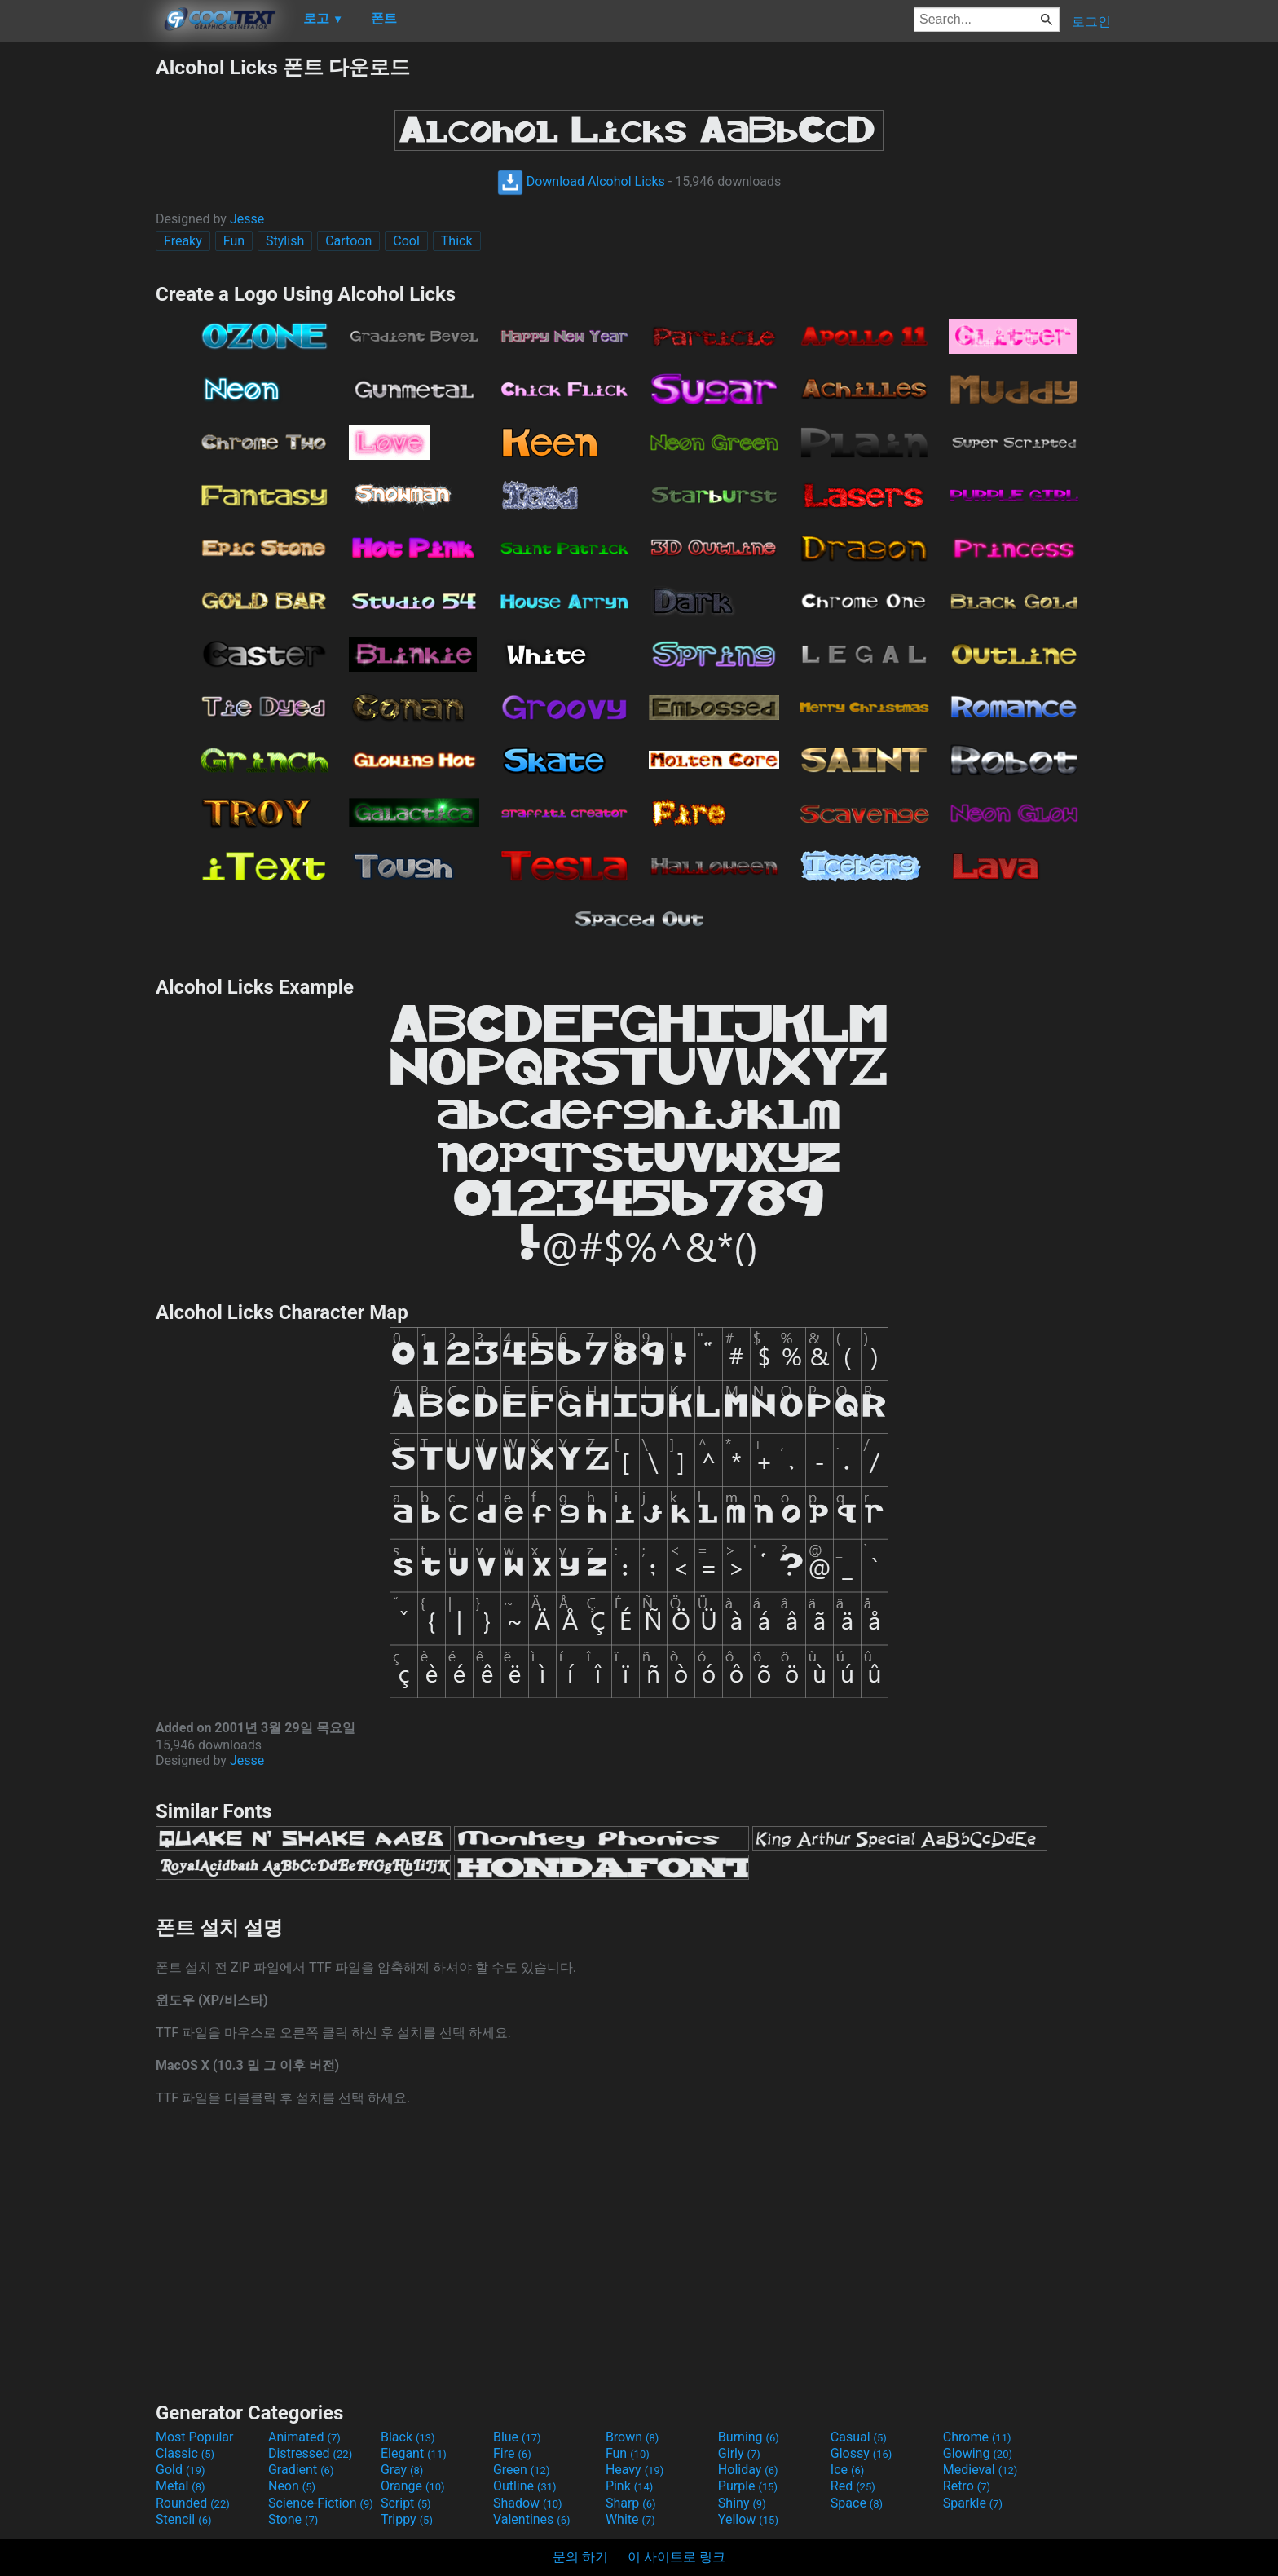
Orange (413, 2486)
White (630, 2519)
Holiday (748, 2469)
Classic (185, 2453)
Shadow (527, 2503)
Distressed (310, 2453)
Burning (748, 2437)
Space (857, 2503)
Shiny (742, 2503)
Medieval (980, 2469)
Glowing (977, 2453)
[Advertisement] (77, 298)
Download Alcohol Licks (581, 181)
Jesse (247, 219)
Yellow (748, 2519)
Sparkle (973, 2503)
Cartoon (348, 241)
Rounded (193, 2503)
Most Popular (195, 2437)
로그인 (1091, 21)
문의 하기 (580, 2557)
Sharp (631, 2503)
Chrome (977, 2437)
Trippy (407, 2519)
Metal (180, 2486)
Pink (630, 2486)
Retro (966, 2486)
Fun (234, 241)
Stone (293, 2519)
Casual (859, 2437)
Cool (406, 241)
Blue (517, 2437)
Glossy (861, 2453)
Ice (847, 2469)
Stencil (183, 2519)
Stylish (285, 241)
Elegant (414, 2453)
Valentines (532, 2519)
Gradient (300, 2469)
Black (408, 2437)
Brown (632, 2437)
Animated (304, 2437)
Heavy (634, 2469)
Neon (291, 2486)
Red (853, 2486)
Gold (180, 2469)
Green (521, 2469)
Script (406, 2503)
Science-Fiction (320, 2503)
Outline (525, 2486)
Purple (748, 2486)
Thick (457, 241)
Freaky (183, 241)
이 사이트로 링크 (676, 2557)
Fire (512, 2453)
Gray (402, 2469)
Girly (739, 2453)
